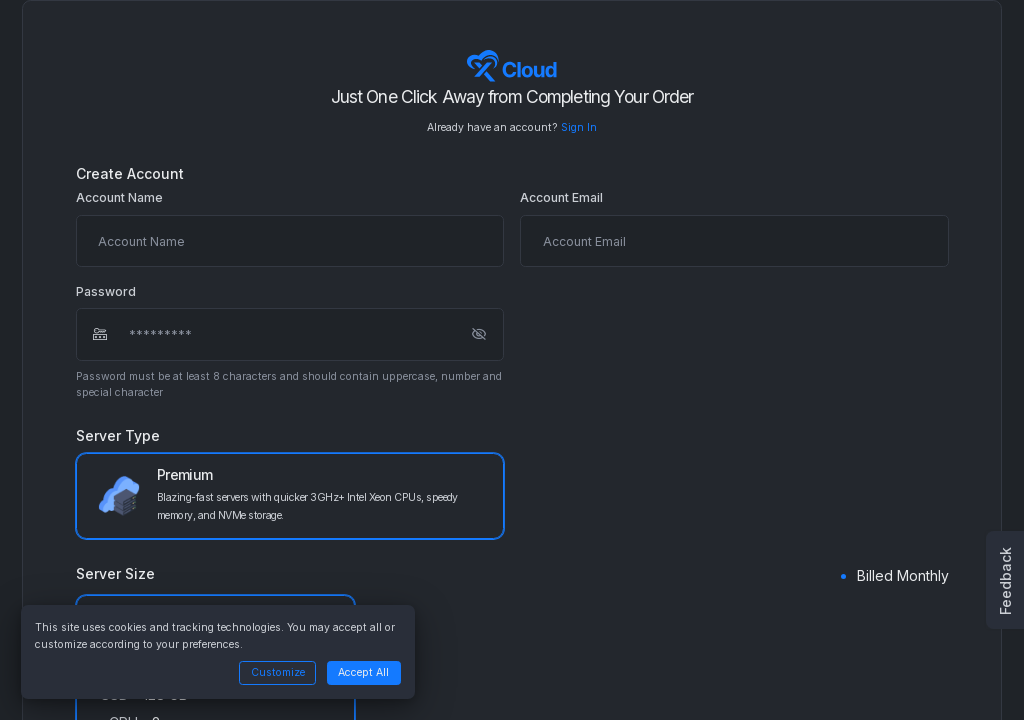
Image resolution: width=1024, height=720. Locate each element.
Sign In (579, 127)
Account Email (561, 198)
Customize (278, 672)
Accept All (363, 672)
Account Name (119, 198)
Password (106, 292)
